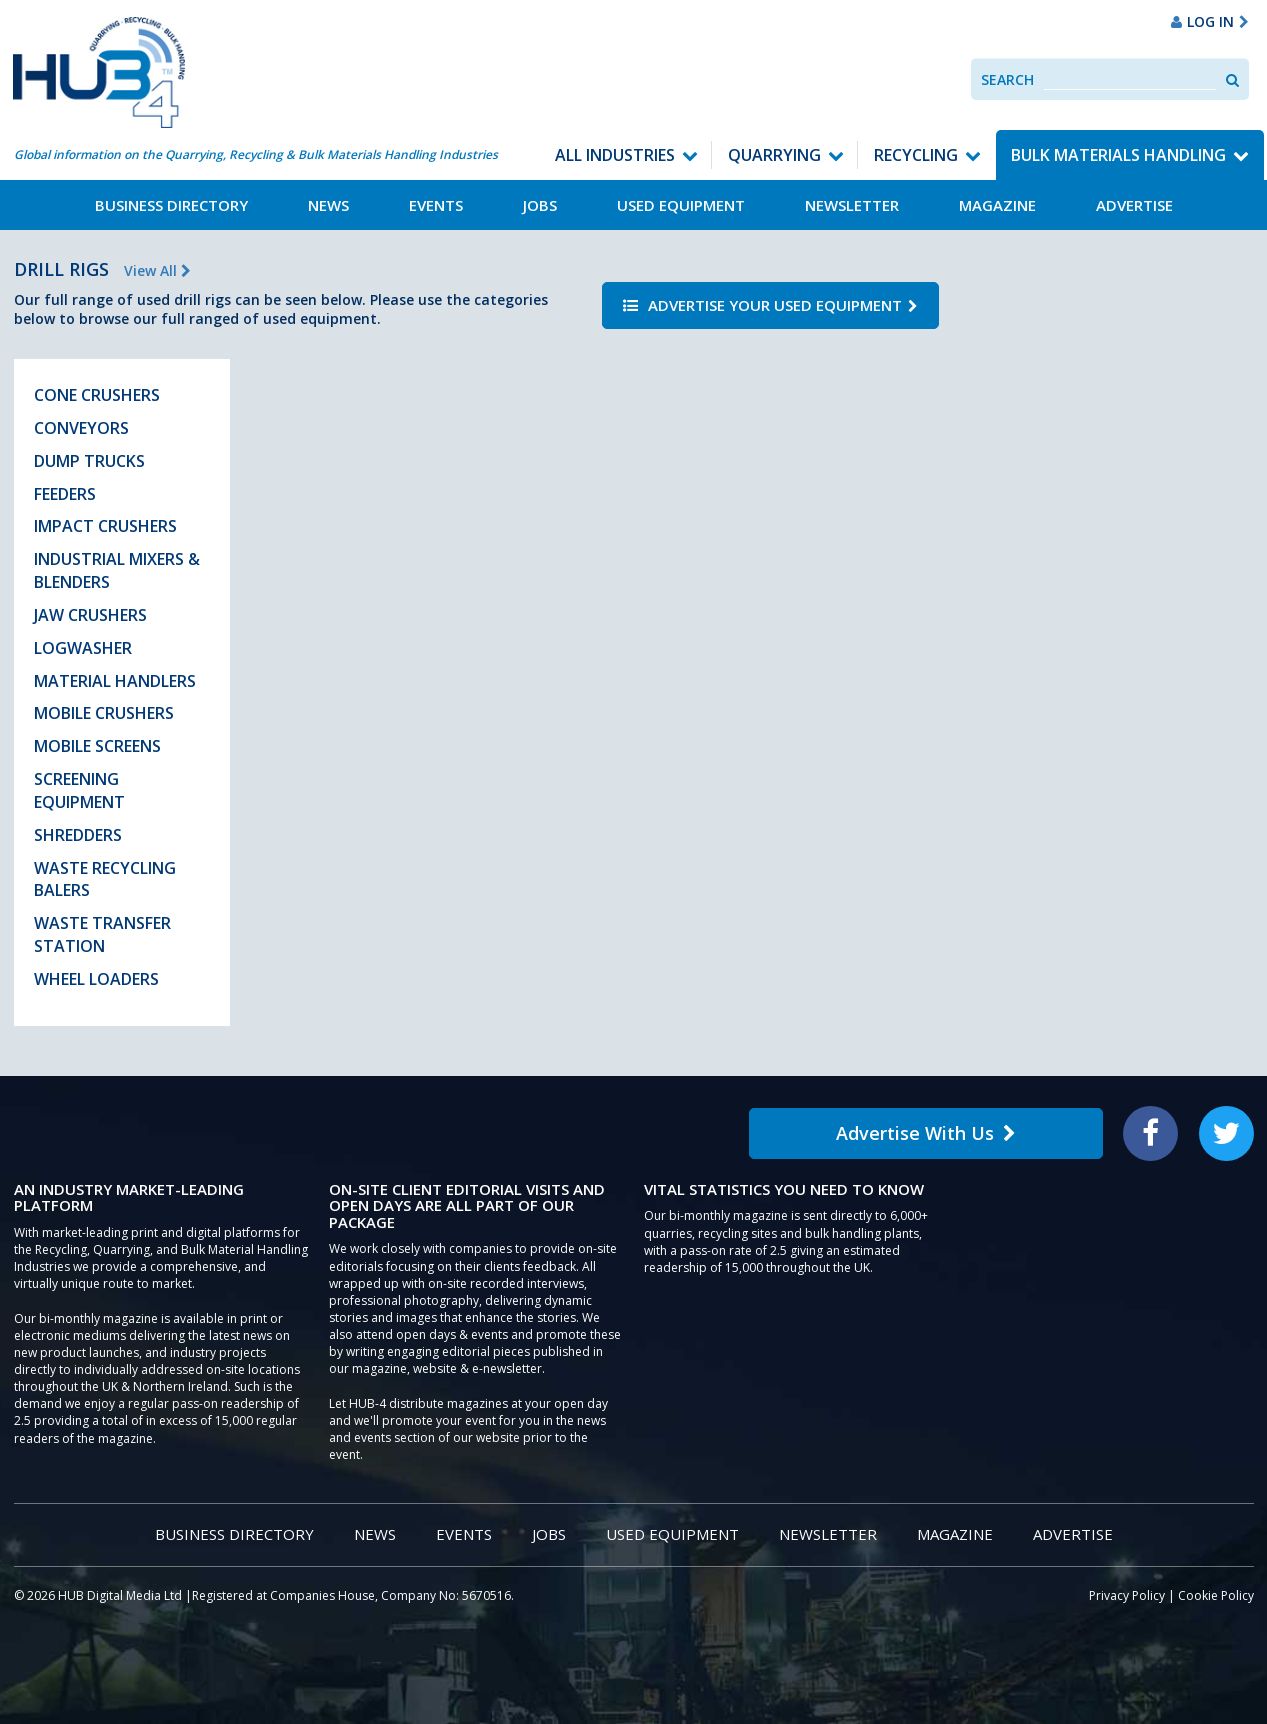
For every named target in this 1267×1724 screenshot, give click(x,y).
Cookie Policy (1216, 1595)
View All (157, 270)
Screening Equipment (79, 790)
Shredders (78, 835)
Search (1007, 79)
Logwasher (83, 648)
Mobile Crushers (104, 713)
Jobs (540, 205)
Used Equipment (681, 205)
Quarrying (774, 155)
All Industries (615, 155)
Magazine (997, 205)
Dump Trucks (89, 461)
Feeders (65, 494)
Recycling (916, 155)
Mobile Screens (97, 746)
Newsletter (852, 205)
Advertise (1134, 205)
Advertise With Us (926, 1133)
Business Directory (171, 205)
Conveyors (81, 428)
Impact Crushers (105, 526)
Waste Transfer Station (102, 934)
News (328, 205)
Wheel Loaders (96, 979)
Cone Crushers (97, 395)
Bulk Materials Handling (1118, 155)
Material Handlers (115, 681)
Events (436, 205)
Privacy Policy (1127, 1595)
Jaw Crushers (90, 615)
